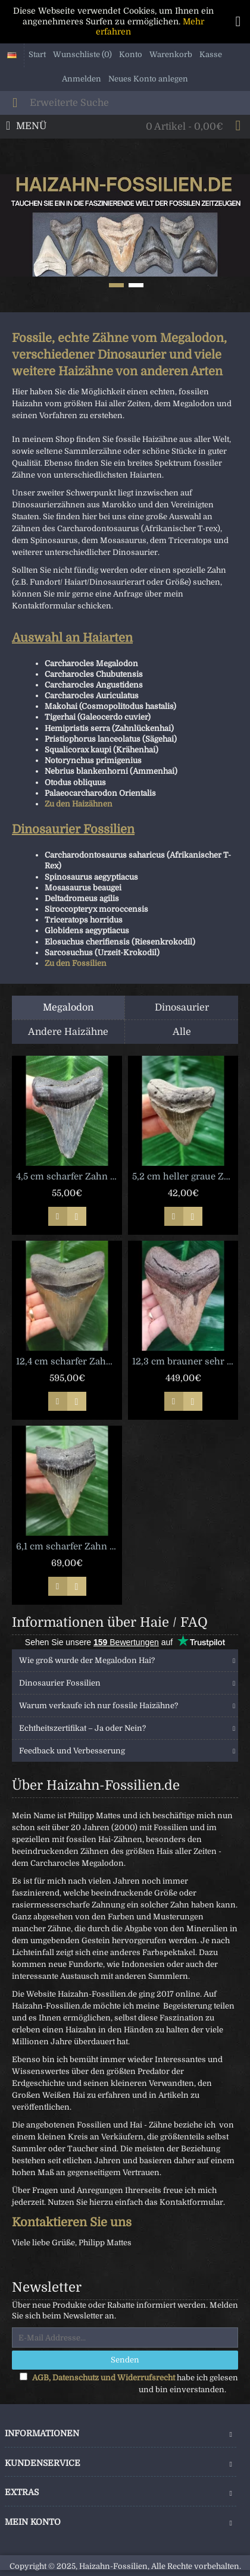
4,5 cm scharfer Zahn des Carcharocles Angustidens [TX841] (69, 1176)
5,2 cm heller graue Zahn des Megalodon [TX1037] (185, 1176)
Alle (182, 1032)
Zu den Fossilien (76, 963)
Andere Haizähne (68, 1032)
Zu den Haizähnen (78, 803)
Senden (125, 2359)
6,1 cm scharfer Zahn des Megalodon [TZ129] (69, 1546)
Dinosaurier (182, 1007)
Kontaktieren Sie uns (72, 2222)
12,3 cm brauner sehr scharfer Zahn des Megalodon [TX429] (185, 1361)
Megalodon (68, 1007)
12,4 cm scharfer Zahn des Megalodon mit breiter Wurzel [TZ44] (69, 1361)
